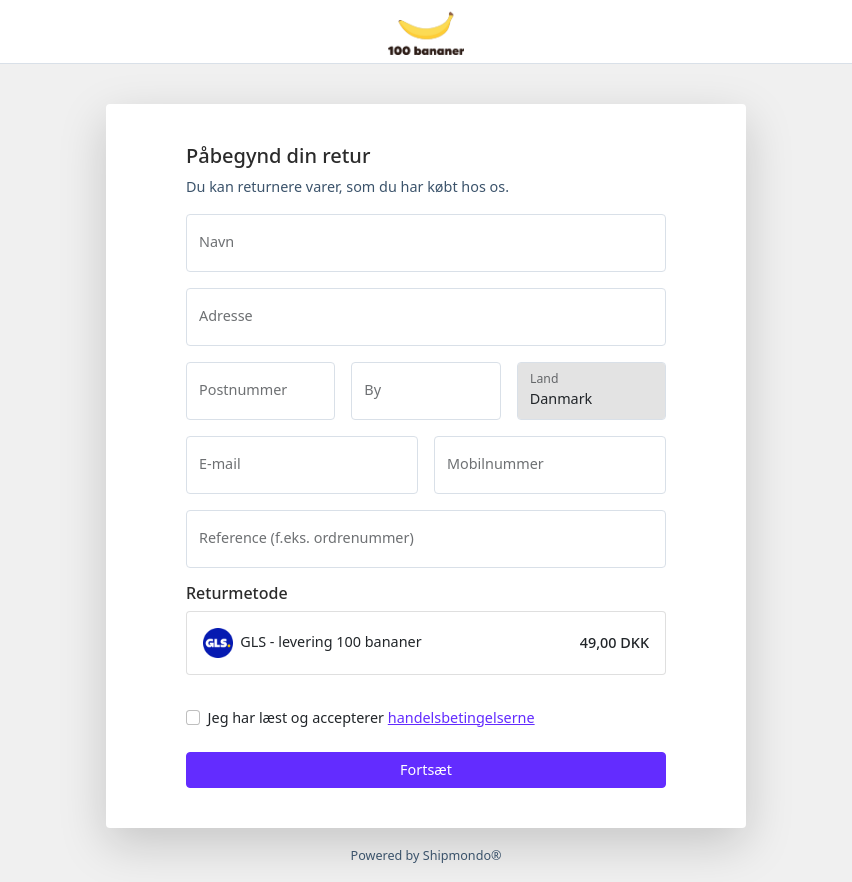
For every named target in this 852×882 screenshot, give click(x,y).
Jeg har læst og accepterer (371, 717)
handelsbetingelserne (461, 717)
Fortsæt (426, 769)
